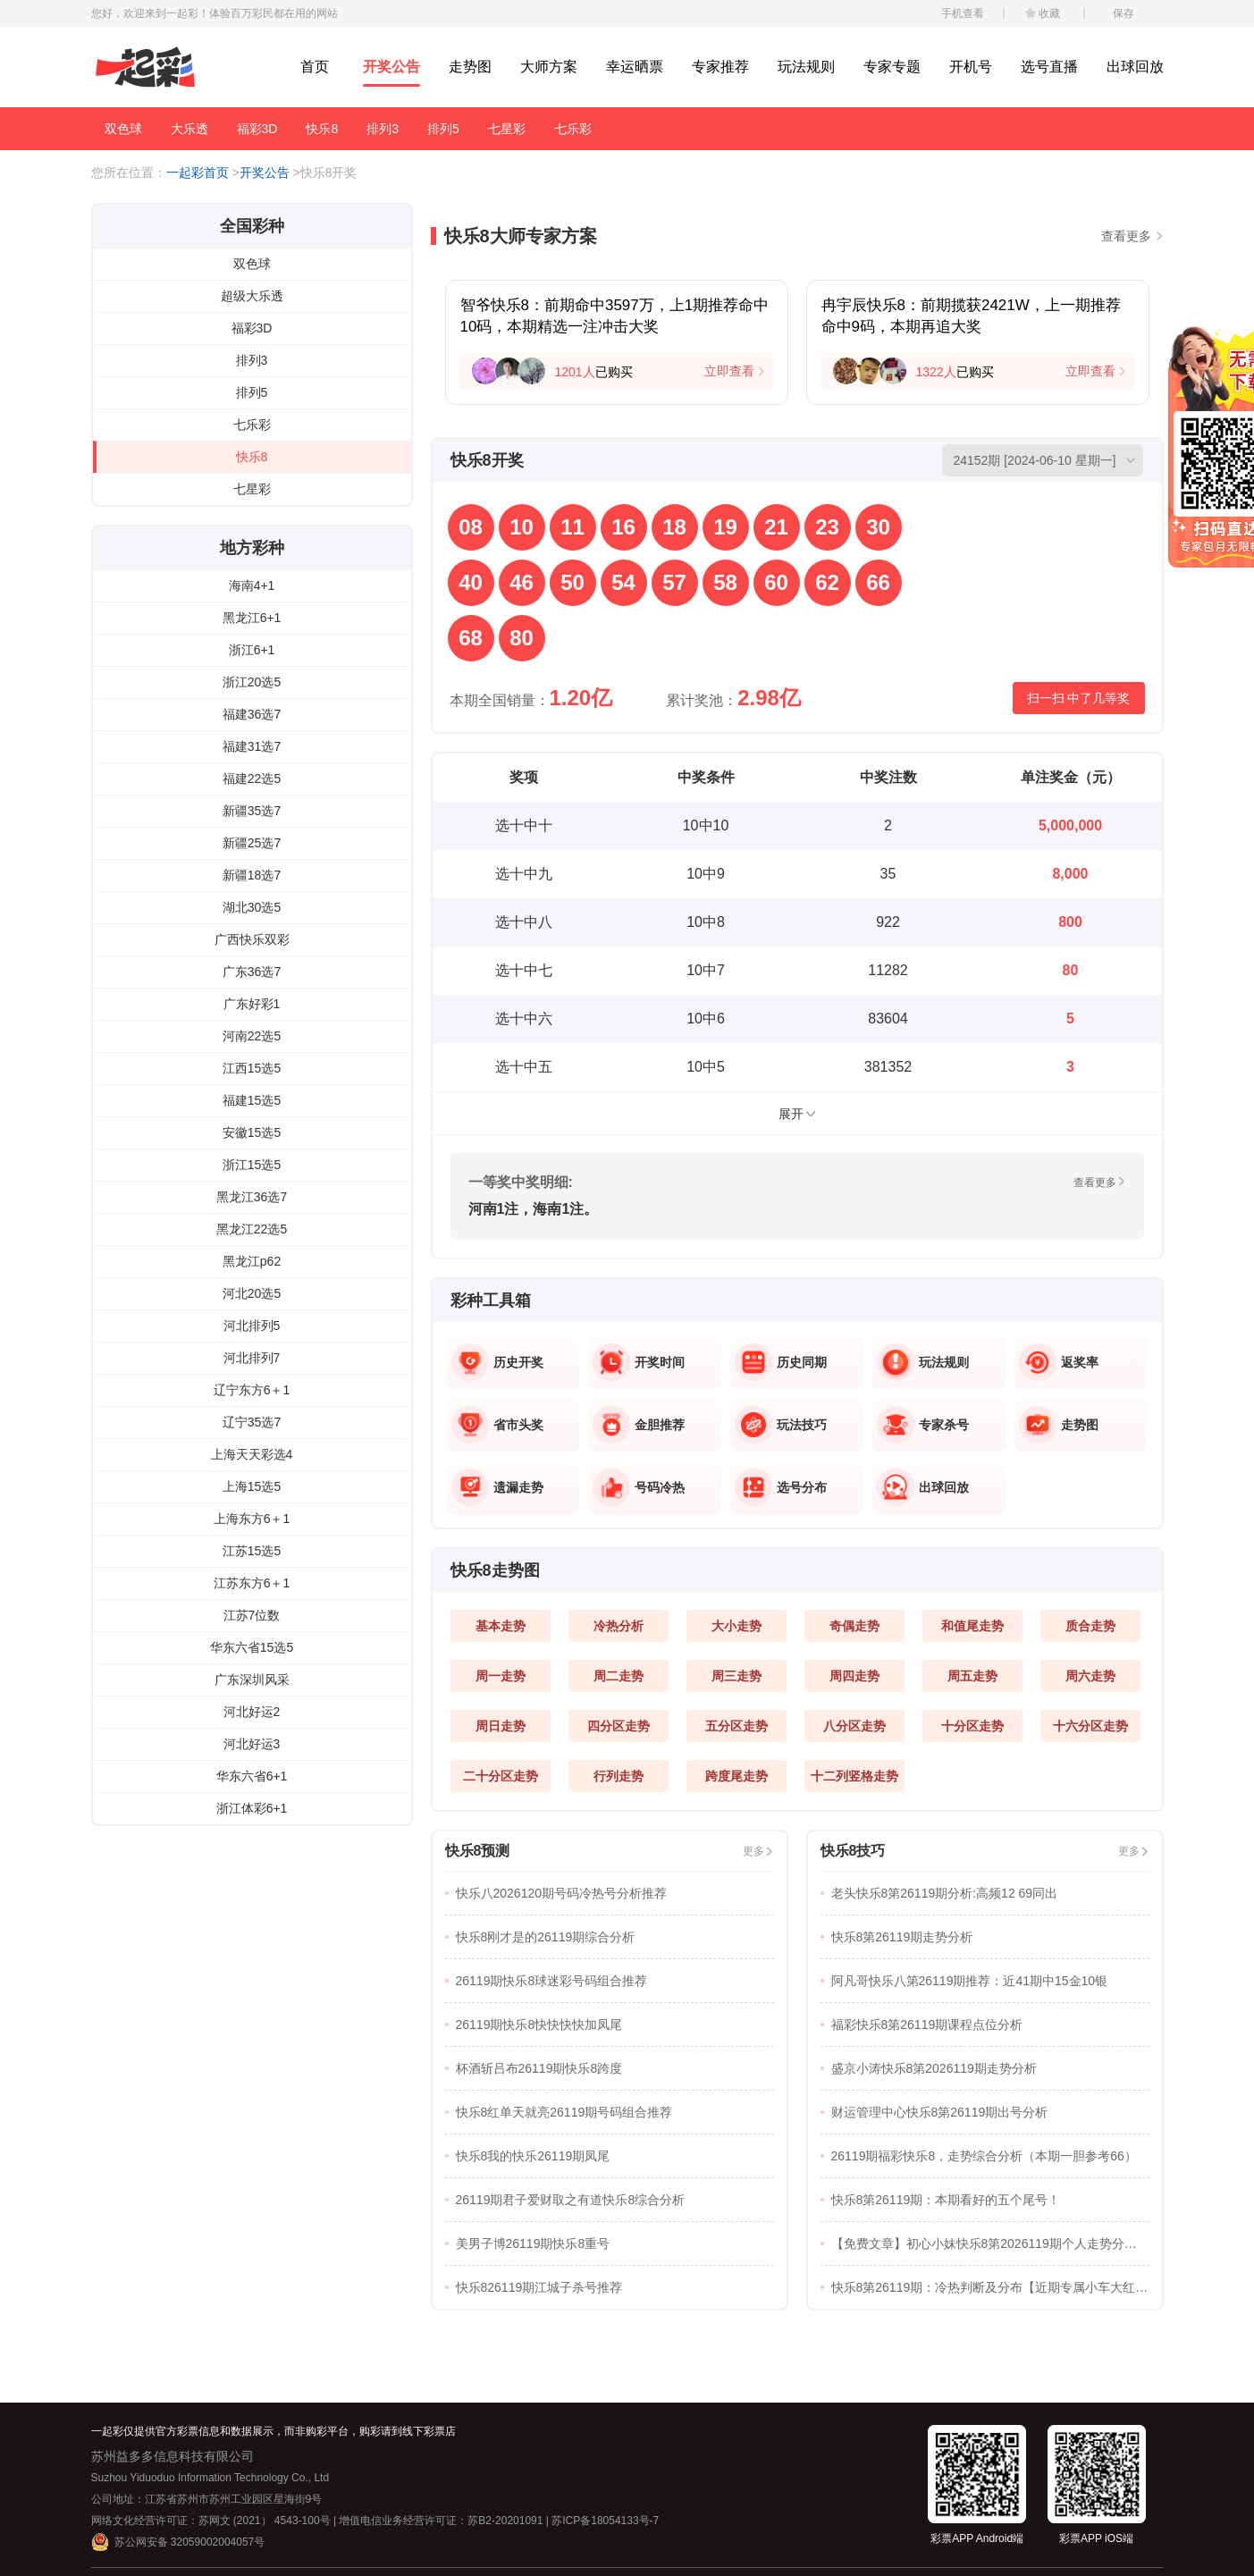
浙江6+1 (252, 650)
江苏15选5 (252, 1551)
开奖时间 (660, 1362)
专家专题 (892, 66)
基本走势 (501, 1626)
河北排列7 (252, 1358)
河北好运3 (252, 1744)
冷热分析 (618, 1626)
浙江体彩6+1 (252, 1808)
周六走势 (1090, 1676)
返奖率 (1079, 1362)
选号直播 (1049, 66)
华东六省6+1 (252, 1776)
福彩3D (257, 129)
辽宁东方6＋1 (252, 1390)
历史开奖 (518, 1362)
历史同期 (802, 1362)
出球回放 (1135, 66)
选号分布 (802, 1487)
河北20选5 (252, 1293)
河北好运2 (252, 1712)
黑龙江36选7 (251, 1197)
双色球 (123, 129)
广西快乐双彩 (252, 939)
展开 (791, 1114)
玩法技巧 (802, 1425)
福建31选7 (252, 746)
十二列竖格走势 (854, 1776)
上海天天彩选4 (252, 1454)
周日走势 (501, 1726)
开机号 (970, 66)
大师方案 (548, 66)
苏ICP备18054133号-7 (605, 2520)
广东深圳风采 (252, 1679)
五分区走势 (736, 1726)
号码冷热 (660, 1487)
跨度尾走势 (736, 1776)
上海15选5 (252, 1486)
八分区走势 (854, 1726)
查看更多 (1126, 236)
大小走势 (736, 1626)
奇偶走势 (854, 1626)
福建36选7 (252, 714)
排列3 (382, 129)
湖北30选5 (252, 907)
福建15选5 (252, 1100)
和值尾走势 (972, 1626)
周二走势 (618, 1676)
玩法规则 (806, 66)
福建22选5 (252, 778)
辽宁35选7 (252, 1422)
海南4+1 (252, 585)
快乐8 (322, 129)
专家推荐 (720, 66)
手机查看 (962, 13)
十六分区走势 (1090, 1726)
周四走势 (854, 1676)
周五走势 (972, 1676)
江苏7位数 (252, 1615)
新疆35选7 (252, 811)
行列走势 (618, 1776)
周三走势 (736, 1676)
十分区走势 (972, 1726)
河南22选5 (252, 1036)
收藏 (1049, 13)
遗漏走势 (518, 1487)
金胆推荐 (660, 1425)
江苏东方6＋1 (252, 1583)
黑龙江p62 (252, 1261)
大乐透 (189, 129)
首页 (314, 66)
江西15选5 (252, 1068)
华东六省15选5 (251, 1647)
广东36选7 (252, 971)
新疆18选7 (252, 875)
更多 (753, 1851)
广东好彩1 (252, 1004)
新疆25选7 (252, 843)
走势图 (470, 66)
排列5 (443, 129)
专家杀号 (944, 1425)
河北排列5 (252, 1325)
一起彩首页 (197, 172)
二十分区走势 (500, 1776)
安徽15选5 (252, 1132)
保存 (1123, 13)
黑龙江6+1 (252, 617)
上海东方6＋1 (252, 1518)
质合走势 (1090, 1626)
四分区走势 (618, 1726)
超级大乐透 (252, 296)
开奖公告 (391, 66)
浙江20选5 (252, 682)
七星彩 (507, 129)
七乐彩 (573, 129)
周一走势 (501, 1676)
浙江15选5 (252, 1165)
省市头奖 (518, 1425)
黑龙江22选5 (251, 1229)
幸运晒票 (634, 66)
